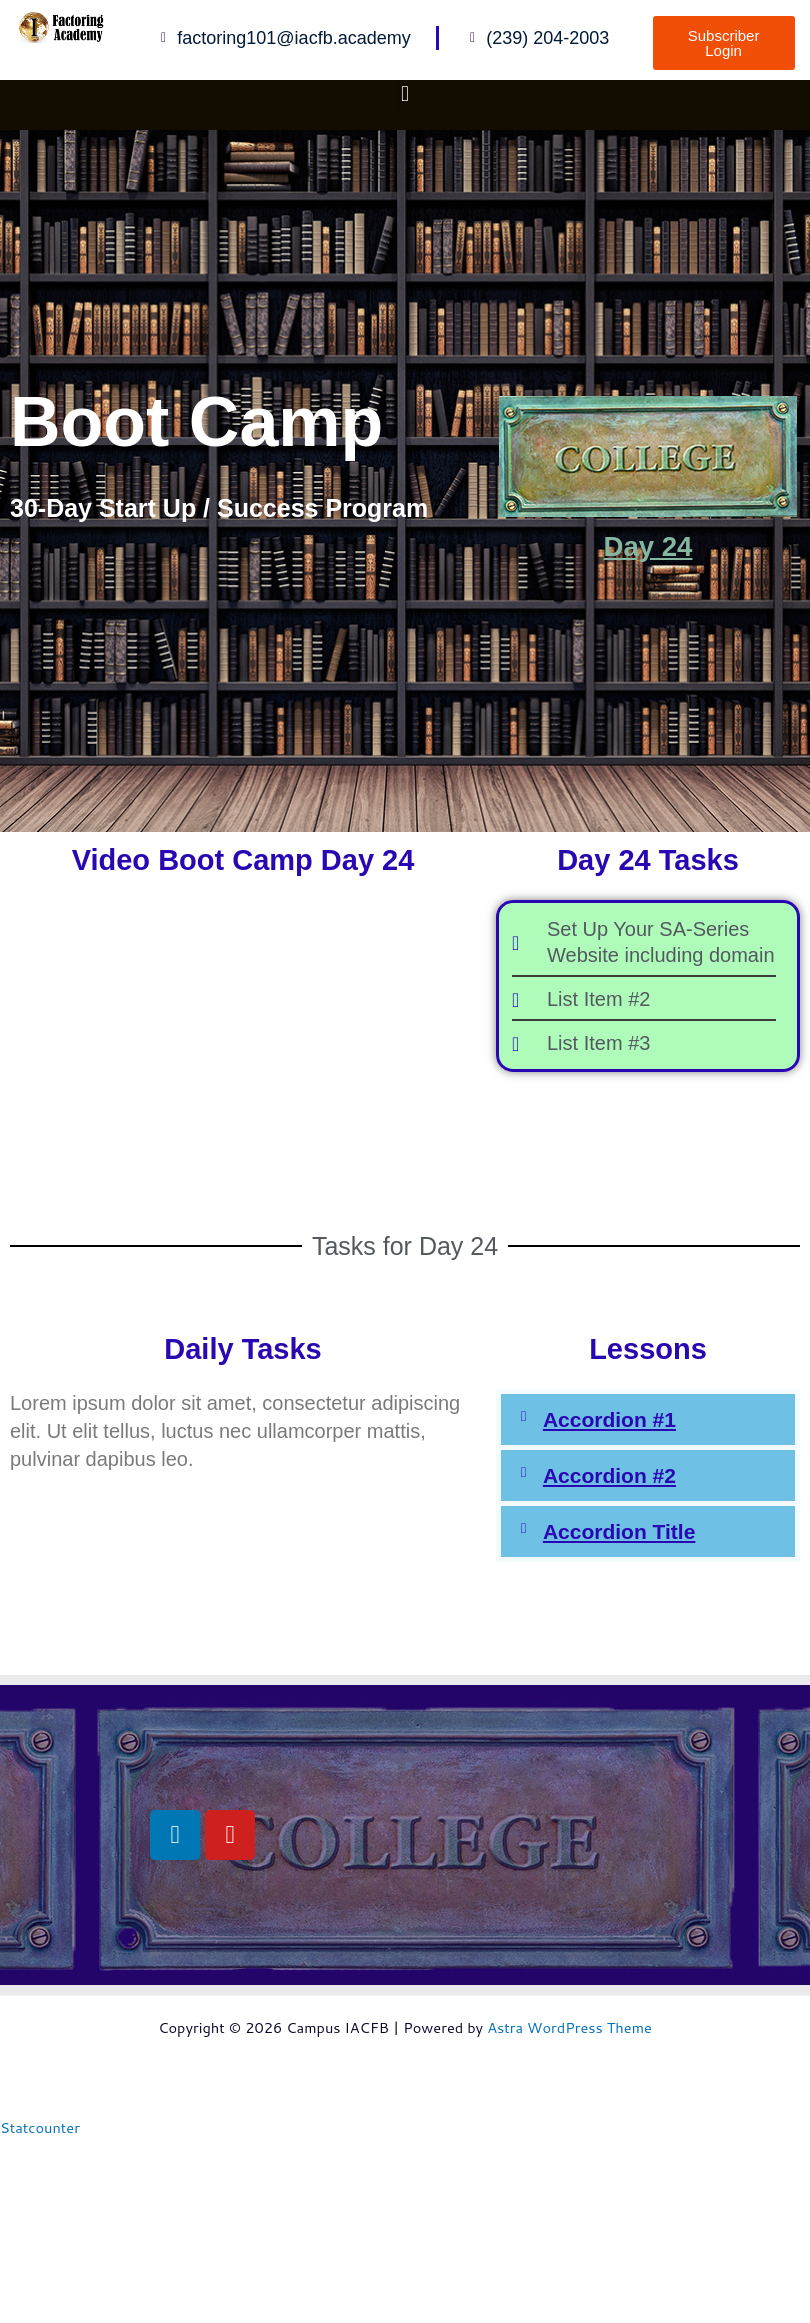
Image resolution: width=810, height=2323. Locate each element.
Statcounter (40, 2127)
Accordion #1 (609, 1419)
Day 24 (647, 547)
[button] (404, 93)
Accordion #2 (609, 1475)
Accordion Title (619, 1531)
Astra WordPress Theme (569, 2027)
